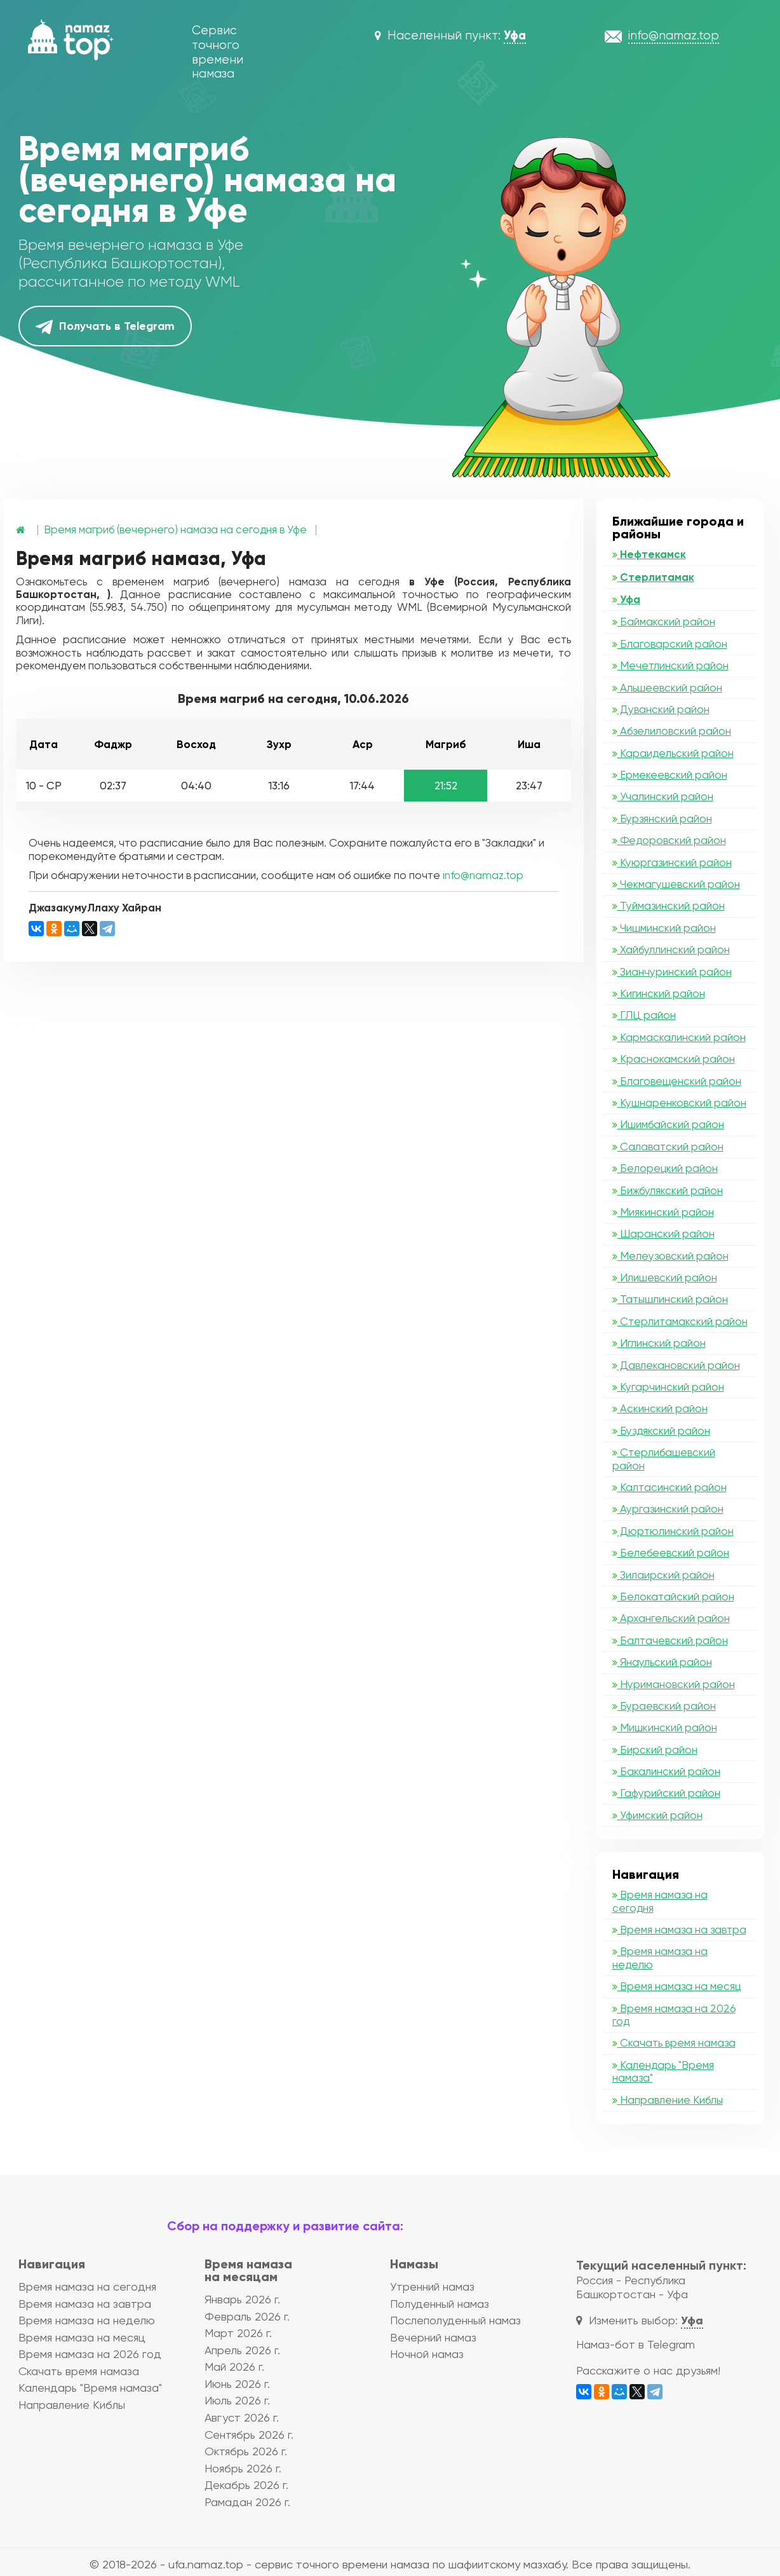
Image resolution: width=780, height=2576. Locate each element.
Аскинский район (660, 1408)
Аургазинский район (667, 1509)
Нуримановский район (673, 1684)
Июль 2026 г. (237, 2400)
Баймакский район (663, 621)
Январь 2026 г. (242, 2299)
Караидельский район (673, 753)
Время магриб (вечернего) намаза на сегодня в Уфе (175, 529)
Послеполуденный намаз (455, 2320)
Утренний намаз (432, 2286)
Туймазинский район (668, 905)
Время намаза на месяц (676, 1986)
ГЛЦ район (644, 1015)
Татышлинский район (670, 1299)
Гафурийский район (666, 1793)
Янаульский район (662, 1662)
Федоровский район (669, 840)
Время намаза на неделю (660, 1957)
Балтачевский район (670, 1640)
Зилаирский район (663, 1575)
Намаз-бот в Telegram (635, 2344)
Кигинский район (658, 993)
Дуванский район (660, 709)
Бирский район (654, 1749)
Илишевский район (664, 1277)
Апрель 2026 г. (242, 2350)
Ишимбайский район (668, 1124)
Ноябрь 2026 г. (243, 2468)
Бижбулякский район (667, 1190)
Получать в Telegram (105, 326)
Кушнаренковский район (679, 1102)
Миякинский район (663, 1212)
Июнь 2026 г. (237, 2383)
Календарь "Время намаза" (663, 2071)
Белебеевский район (670, 1552)
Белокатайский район (673, 1596)
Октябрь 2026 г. (246, 2451)
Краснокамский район (673, 1059)
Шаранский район (663, 1233)
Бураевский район (664, 1706)
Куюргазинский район (672, 862)
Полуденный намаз (439, 2303)
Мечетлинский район (670, 665)
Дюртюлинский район (673, 1531)
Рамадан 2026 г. (247, 2502)
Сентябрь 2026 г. (249, 2434)
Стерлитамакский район (680, 1321)
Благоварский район (669, 643)
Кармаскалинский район (679, 1037)
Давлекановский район (676, 1365)
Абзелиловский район (671, 731)
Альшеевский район (667, 687)
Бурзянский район (662, 818)
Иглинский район (659, 1343)
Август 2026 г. (242, 2417)
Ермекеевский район (669, 774)
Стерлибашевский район (663, 1458)
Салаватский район (667, 1146)
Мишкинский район (664, 1727)
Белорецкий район (665, 1168)
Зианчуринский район (672, 971)
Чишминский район (664, 928)
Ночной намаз (427, 2354)
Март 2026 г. (238, 2333)
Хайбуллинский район (671, 949)
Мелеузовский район (670, 1256)
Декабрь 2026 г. (246, 2484)
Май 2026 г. (234, 2366)
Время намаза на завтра (679, 1929)
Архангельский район (671, 1618)
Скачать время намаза (674, 2042)
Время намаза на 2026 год (674, 2014)
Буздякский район (661, 1430)
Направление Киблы (667, 2100)
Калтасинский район (669, 1487)
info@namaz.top (483, 875)
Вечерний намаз (433, 2337)
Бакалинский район (666, 1771)
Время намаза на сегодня (660, 1901)
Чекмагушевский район (676, 884)
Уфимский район (657, 1815)
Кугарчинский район (668, 1386)
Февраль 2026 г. (247, 2316)
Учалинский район (662, 796)
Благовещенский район (676, 1081)
